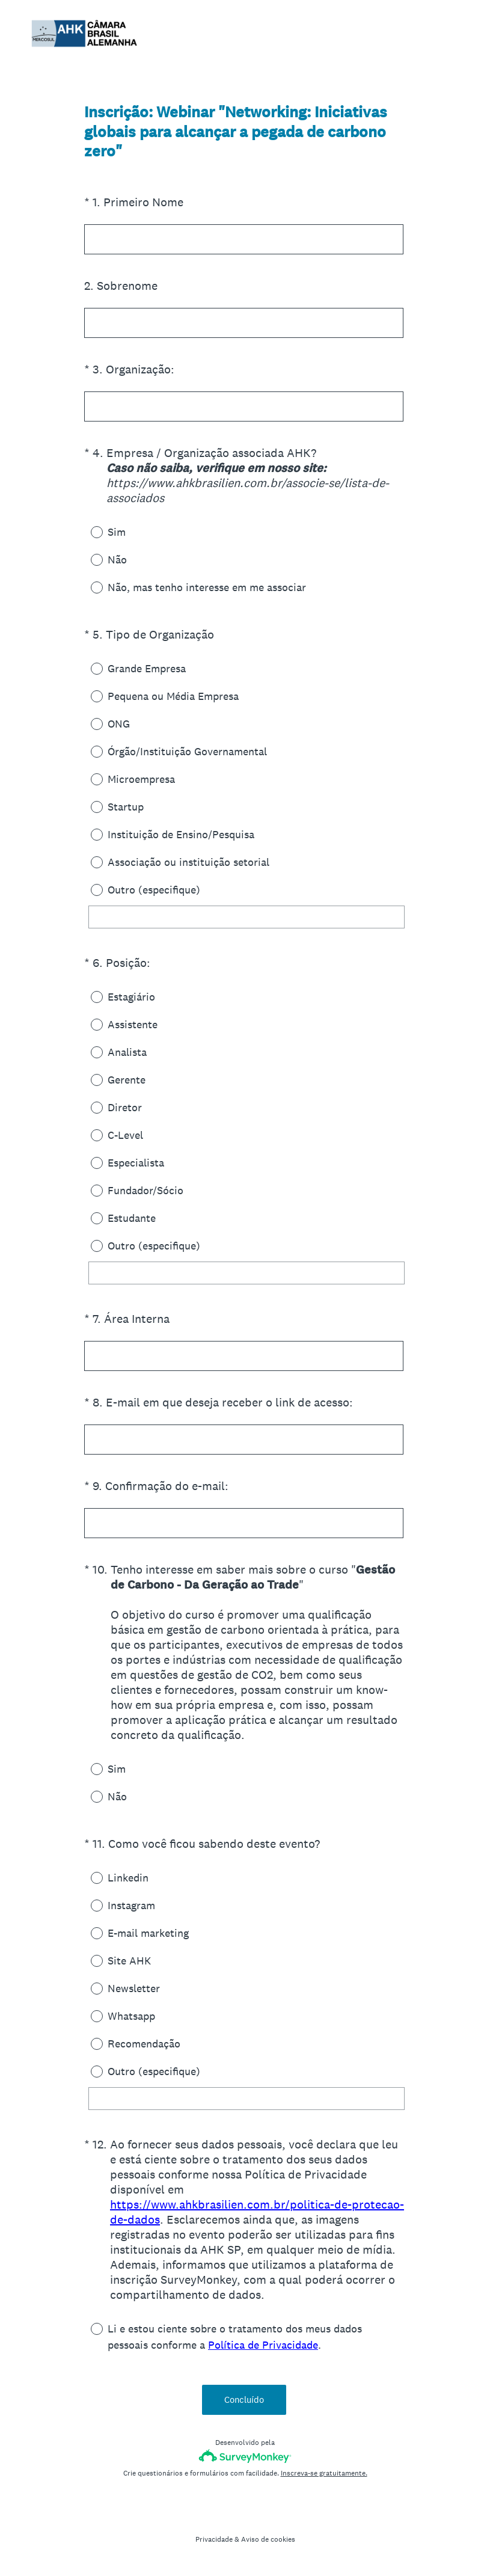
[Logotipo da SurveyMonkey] (245, 2456)
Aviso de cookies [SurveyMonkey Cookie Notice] (268, 2539)
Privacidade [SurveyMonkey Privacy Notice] (214, 2539)
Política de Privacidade (263, 2345)
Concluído (245, 2399)
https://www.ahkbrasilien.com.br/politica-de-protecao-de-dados (257, 2212)
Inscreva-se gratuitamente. (324, 2473)
